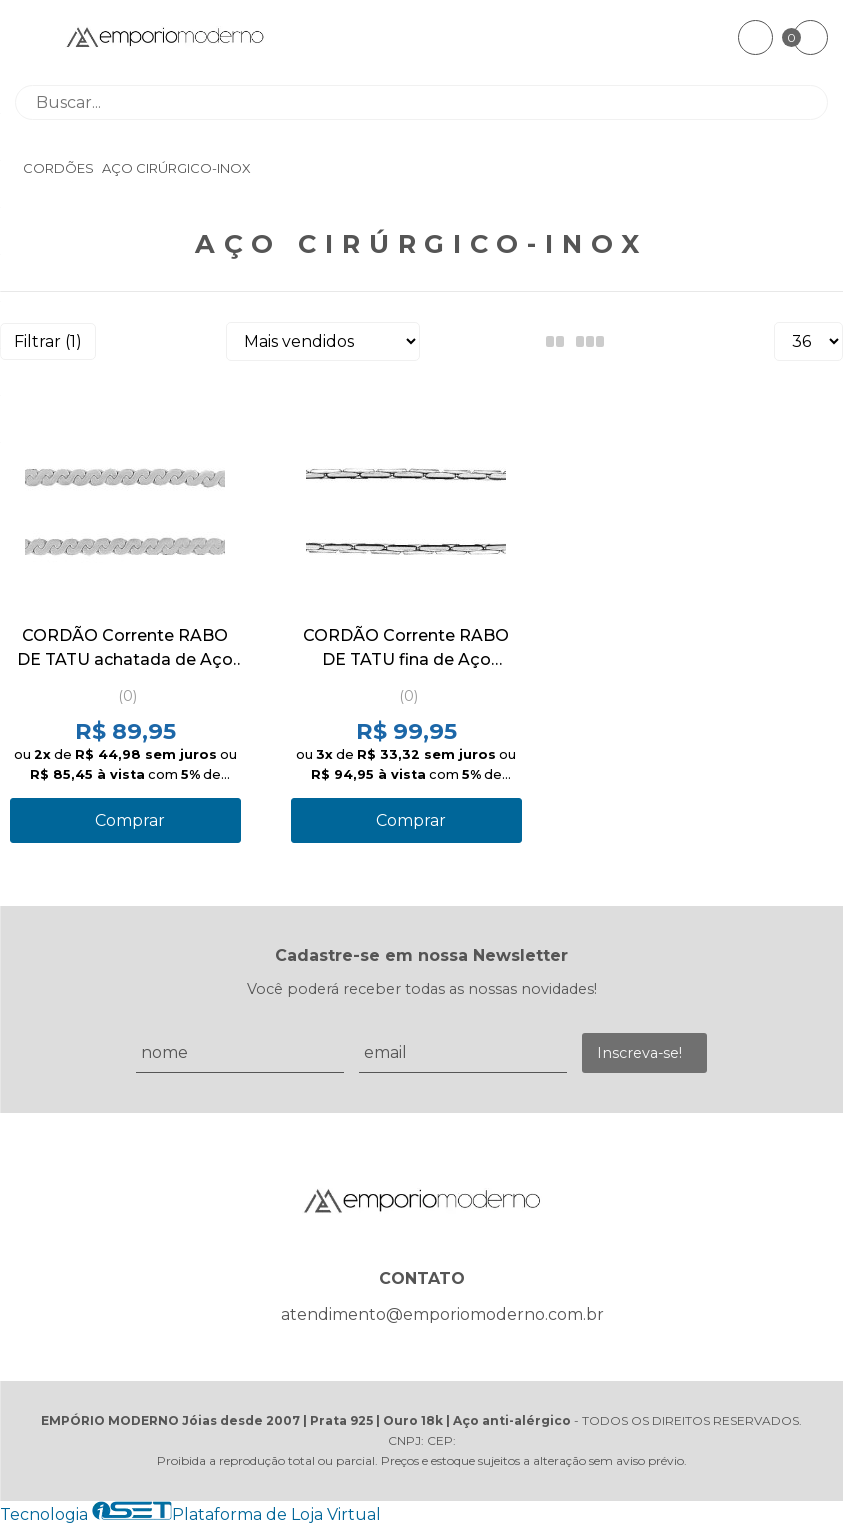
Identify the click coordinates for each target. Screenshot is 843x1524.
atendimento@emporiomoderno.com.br (442, 1314)
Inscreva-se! (639, 1053)
